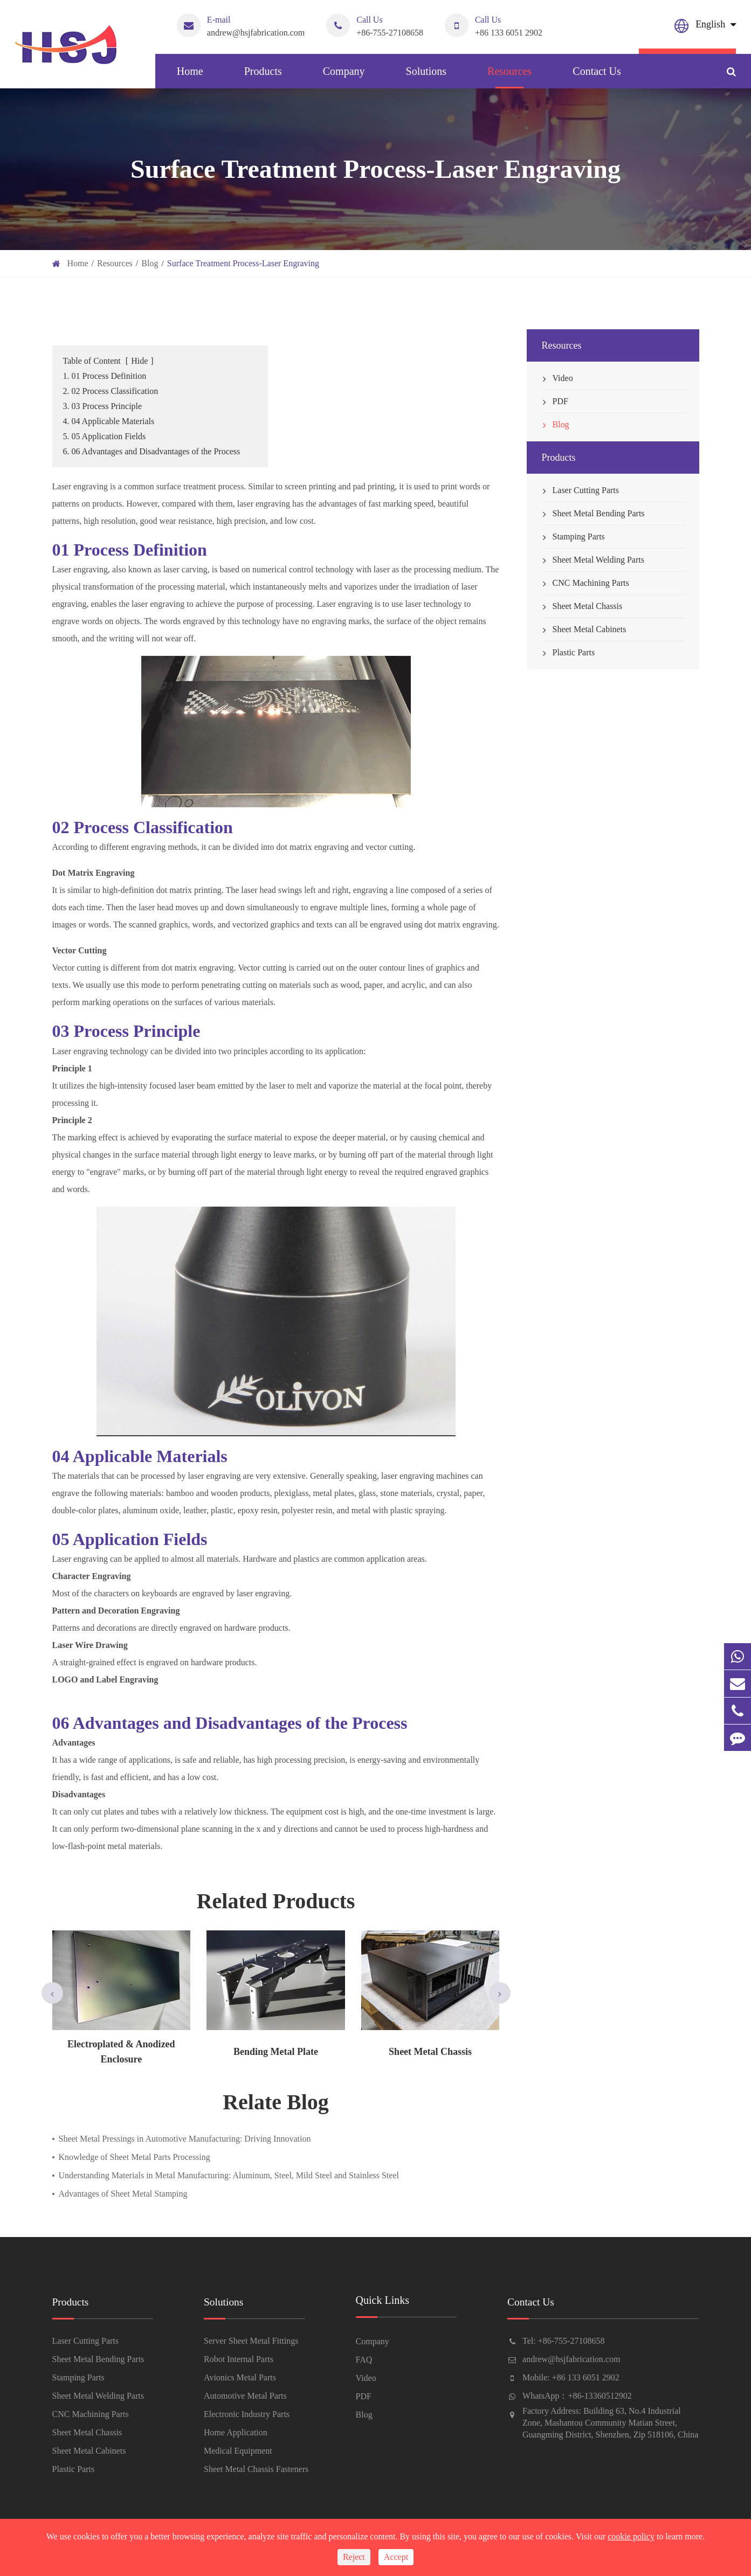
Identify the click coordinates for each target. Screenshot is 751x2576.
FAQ (364, 2359)
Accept (396, 2556)
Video (557, 378)
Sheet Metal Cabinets (584, 629)
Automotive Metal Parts (245, 2396)
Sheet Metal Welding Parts (593, 560)
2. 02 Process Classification (111, 391)
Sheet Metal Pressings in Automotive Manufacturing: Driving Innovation (185, 2138)
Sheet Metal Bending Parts (593, 513)
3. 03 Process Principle (102, 406)
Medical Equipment (238, 2451)
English (710, 24)
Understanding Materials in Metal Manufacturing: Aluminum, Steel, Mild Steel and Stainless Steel (229, 2175)
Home (190, 76)
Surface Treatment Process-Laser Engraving (243, 263)
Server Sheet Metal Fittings (251, 2341)
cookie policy (631, 2536)
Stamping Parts (573, 537)
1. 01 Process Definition (105, 375)
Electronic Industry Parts (247, 2414)
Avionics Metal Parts (240, 2378)
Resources (509, 76)
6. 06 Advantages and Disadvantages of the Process (151, 451)
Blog (149, 263)
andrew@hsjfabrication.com (241, 25)
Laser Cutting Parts (580, 490)
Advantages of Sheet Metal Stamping (123, 2193)
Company (344, 76)
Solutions (426, 76)
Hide (139, 360)
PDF (555, 401)
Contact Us (597, 76)
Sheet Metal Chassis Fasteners (256, 2469)
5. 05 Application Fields (104, 436)
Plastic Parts (568, 653)
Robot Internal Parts (238, 2359)
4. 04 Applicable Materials (109, 421)
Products (263, 76)
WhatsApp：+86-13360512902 (577, 2396)
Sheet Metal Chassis (582, 606)
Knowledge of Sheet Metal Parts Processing (134, 2157)
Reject (354, 2556)
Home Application (235, 2432)
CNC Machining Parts (585, 583)
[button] (52, 1993)
